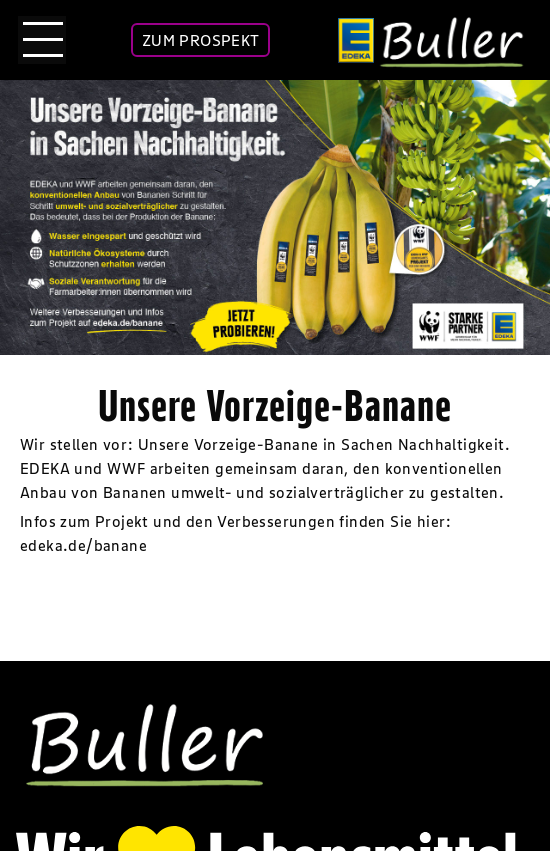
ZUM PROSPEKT (201, 40)
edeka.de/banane (83, 545)
